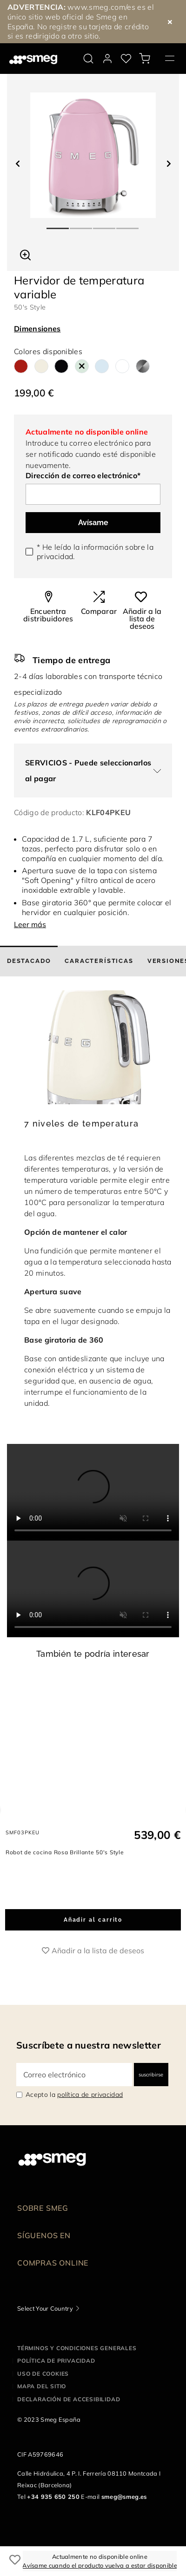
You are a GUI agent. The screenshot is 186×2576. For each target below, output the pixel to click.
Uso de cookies (43, 2395)
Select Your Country (45, 2329)
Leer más (30, 924)
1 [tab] (58, 224)
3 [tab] (104, 224)
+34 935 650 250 (53, 2518)
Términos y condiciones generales (77, 2369)
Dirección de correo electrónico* (83, 475)
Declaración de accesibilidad (68, 2420)
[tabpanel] (93, 155)
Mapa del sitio (41, 2407)
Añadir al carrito (93, 1941)
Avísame (93, 522)
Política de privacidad (56, 2381)
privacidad (55, 556)
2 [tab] (81, 224)
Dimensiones (37, 328)
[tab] (29, 961)
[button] (25, 254)
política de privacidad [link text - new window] (90, 2116)
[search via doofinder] (88, 58)
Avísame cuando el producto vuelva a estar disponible (99, 2565)
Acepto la (74, 2116)
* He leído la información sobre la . (95, 551)
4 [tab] (128, 224)
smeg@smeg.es (124, 2518)
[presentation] (93, 1492)
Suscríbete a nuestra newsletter (88, 2066)
